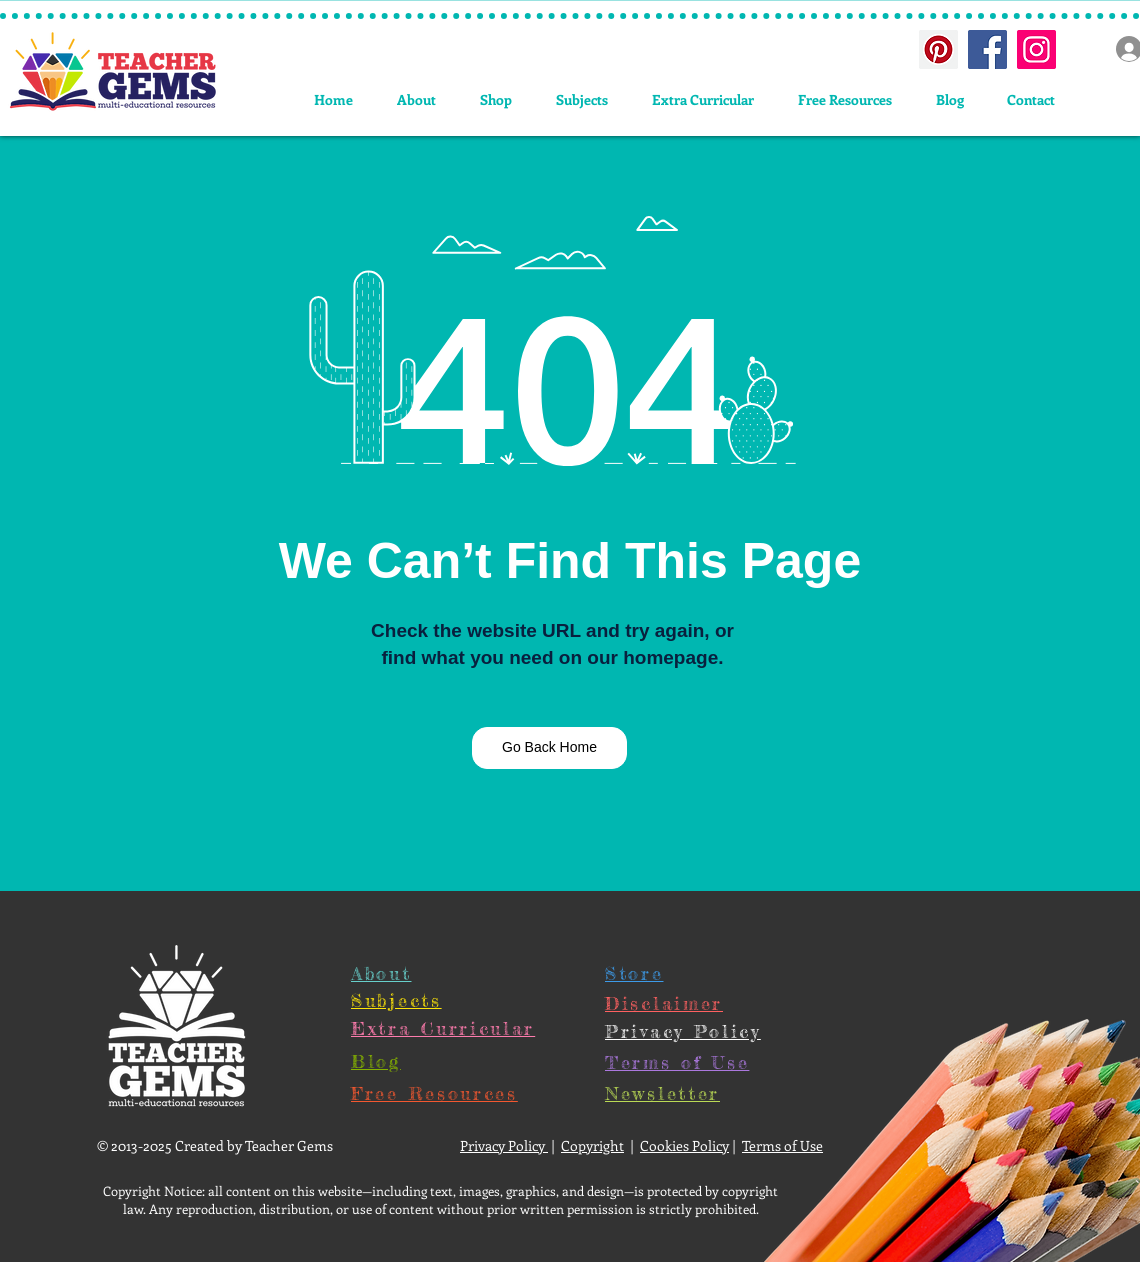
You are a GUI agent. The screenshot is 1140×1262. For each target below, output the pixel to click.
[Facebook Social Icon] (987, 49)
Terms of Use (782, 1145)
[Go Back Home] (549, 748)
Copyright (592, 1145)
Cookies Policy (684, 1145)
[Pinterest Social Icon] (938, 49)
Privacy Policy (504, 1145)
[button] (582, 99)
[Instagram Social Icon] (1036, 49)
